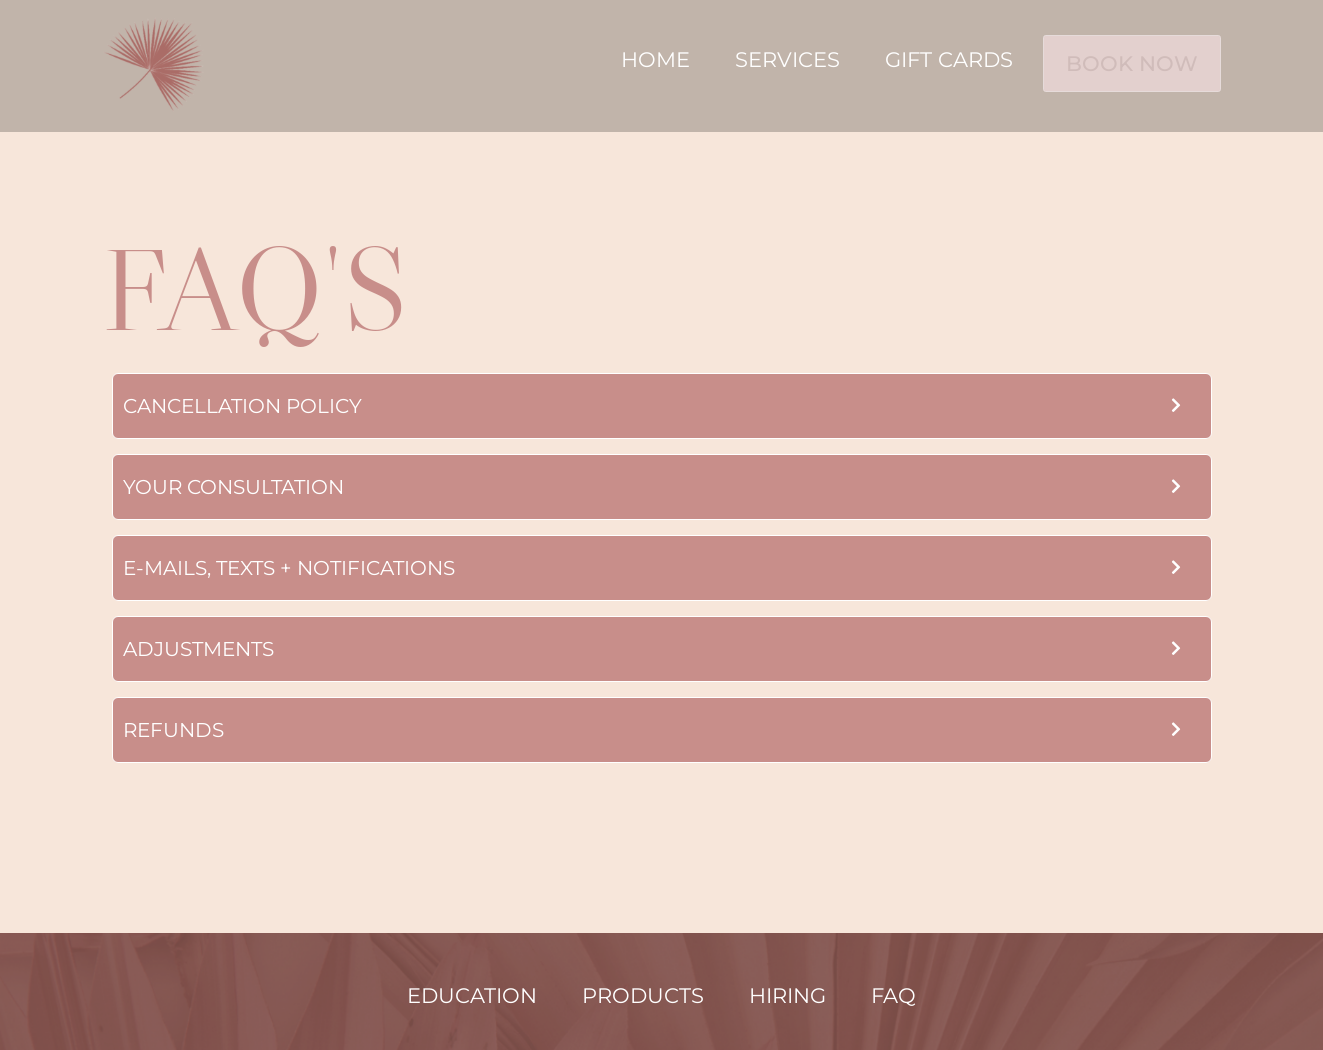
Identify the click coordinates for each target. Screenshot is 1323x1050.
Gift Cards (932, 58)
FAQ (893, 995)
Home (638, 58)
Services (770, 58)
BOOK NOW (1123, 60)
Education (472, 995)
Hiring (787, 995)
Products (643, 995)
